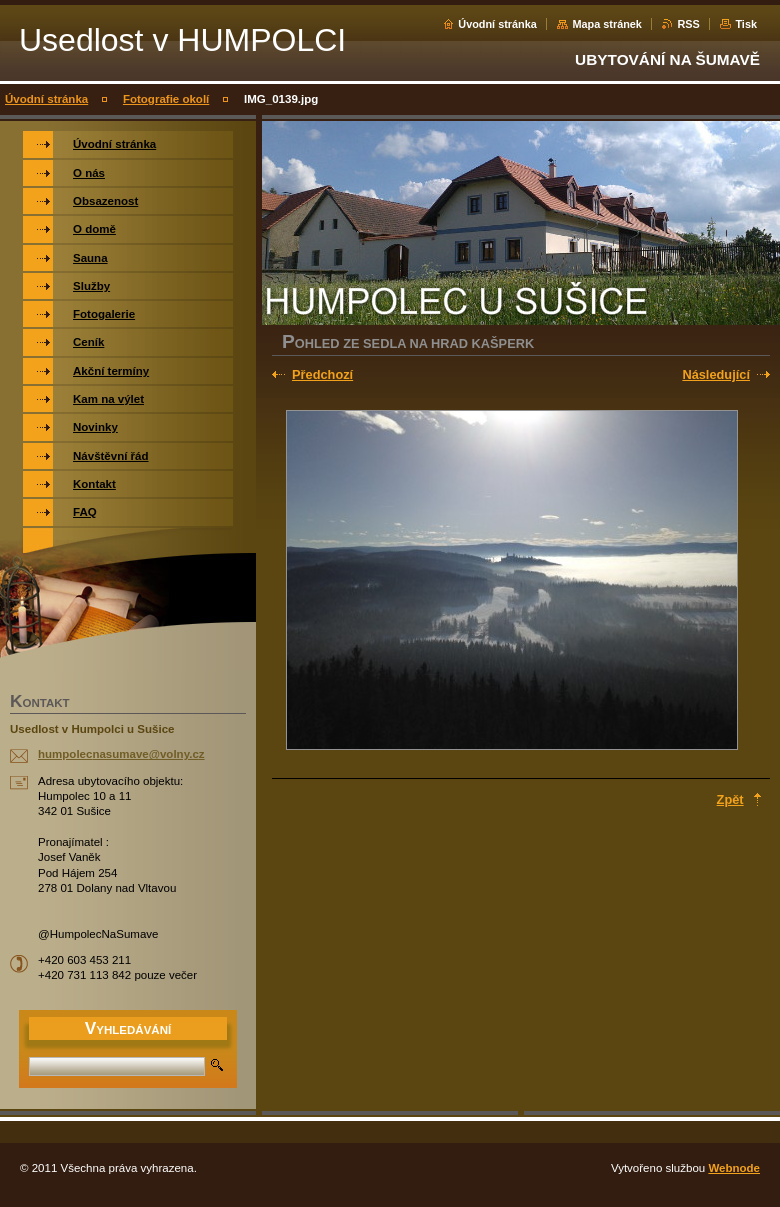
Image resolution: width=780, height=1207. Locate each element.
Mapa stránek (607, 24)
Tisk (746, 24)
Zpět (730, 799)
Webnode (734, 1168)
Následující (716, 374)
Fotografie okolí (166, 99)
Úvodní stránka (497, 24)
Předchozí (322, 374)
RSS (688, 24)
